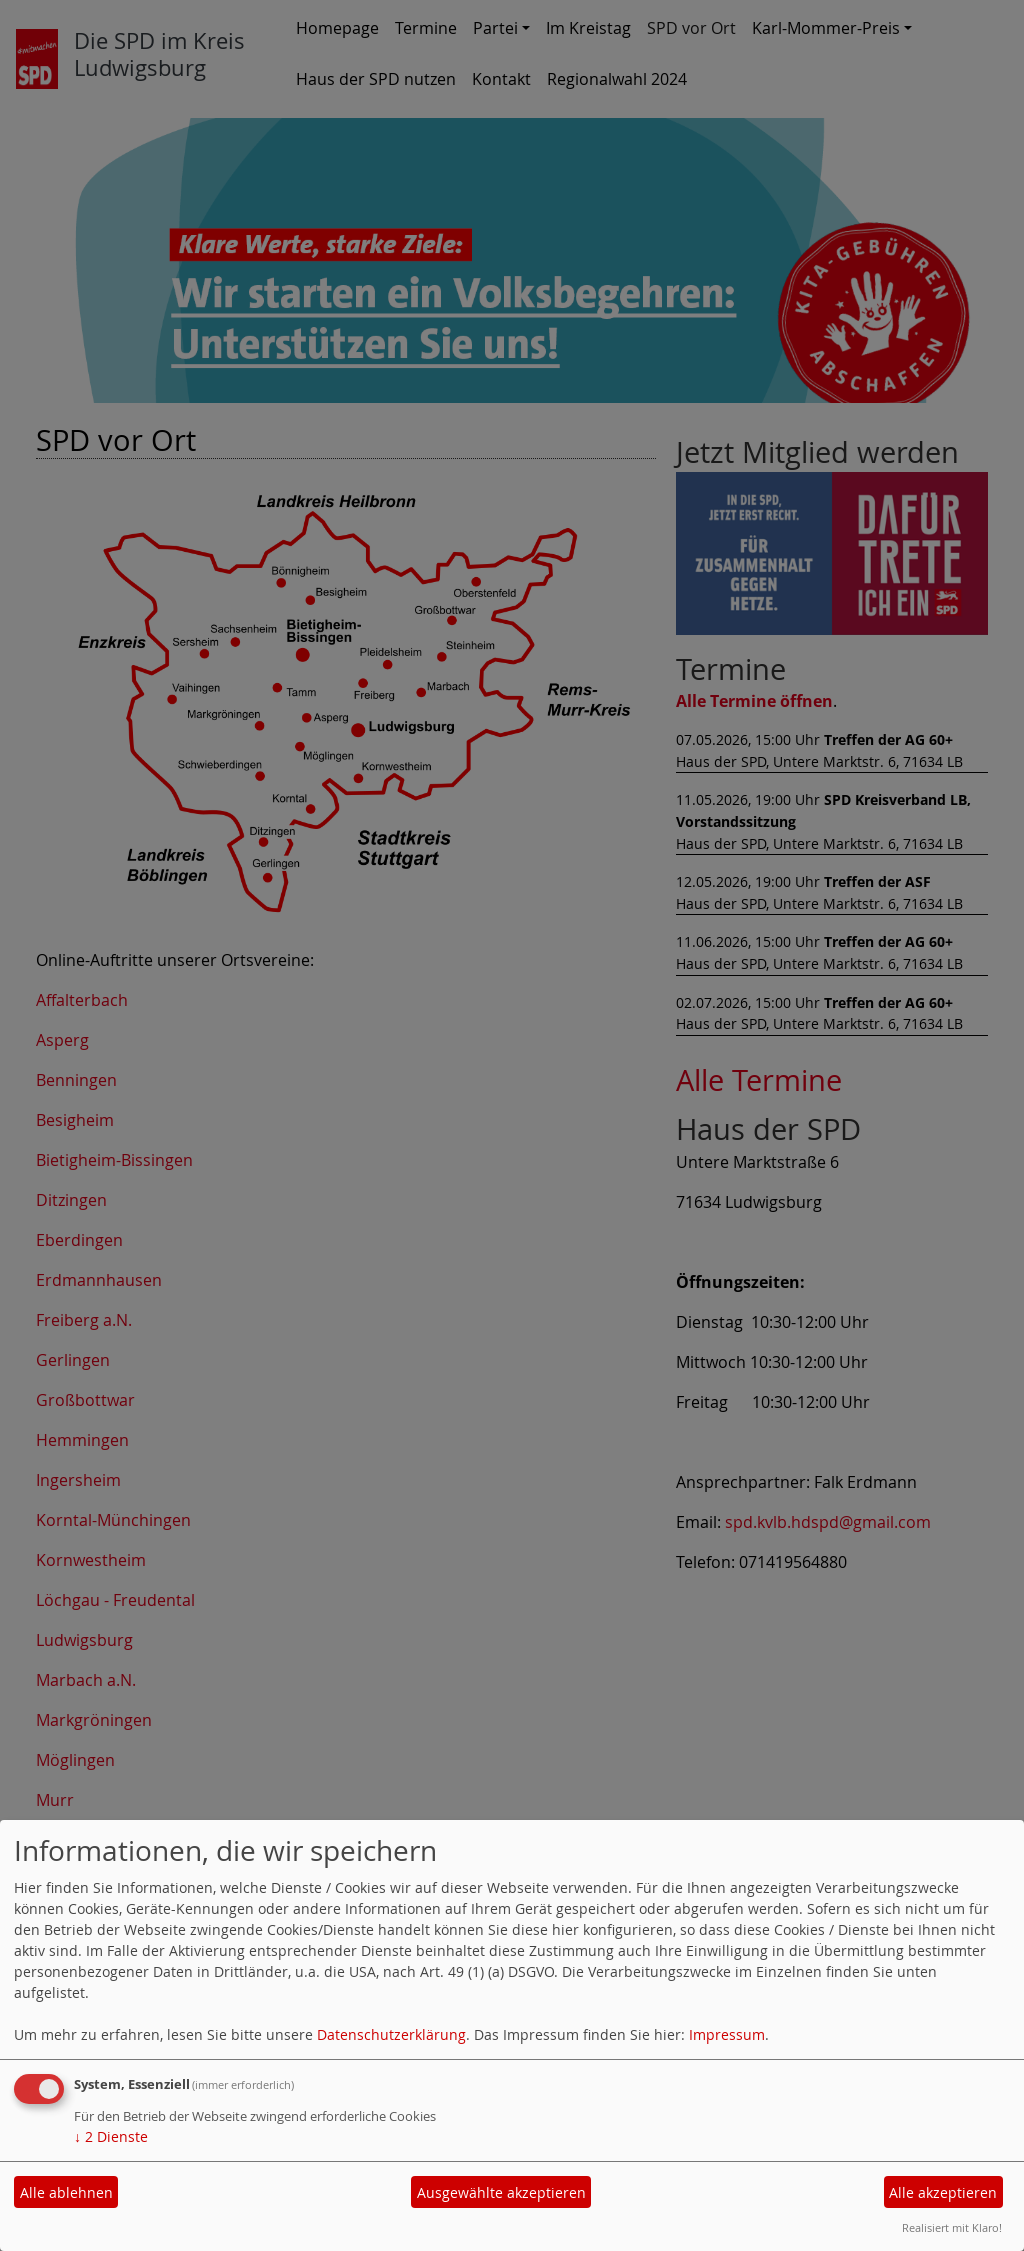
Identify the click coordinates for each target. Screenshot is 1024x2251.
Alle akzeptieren (943, 2192)
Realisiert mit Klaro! (952, 2227)
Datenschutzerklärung (391, 2034)
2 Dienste (111, 2136)
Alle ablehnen (66, 2192)
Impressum (727, 2034)
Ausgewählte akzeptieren (501, 2192)
